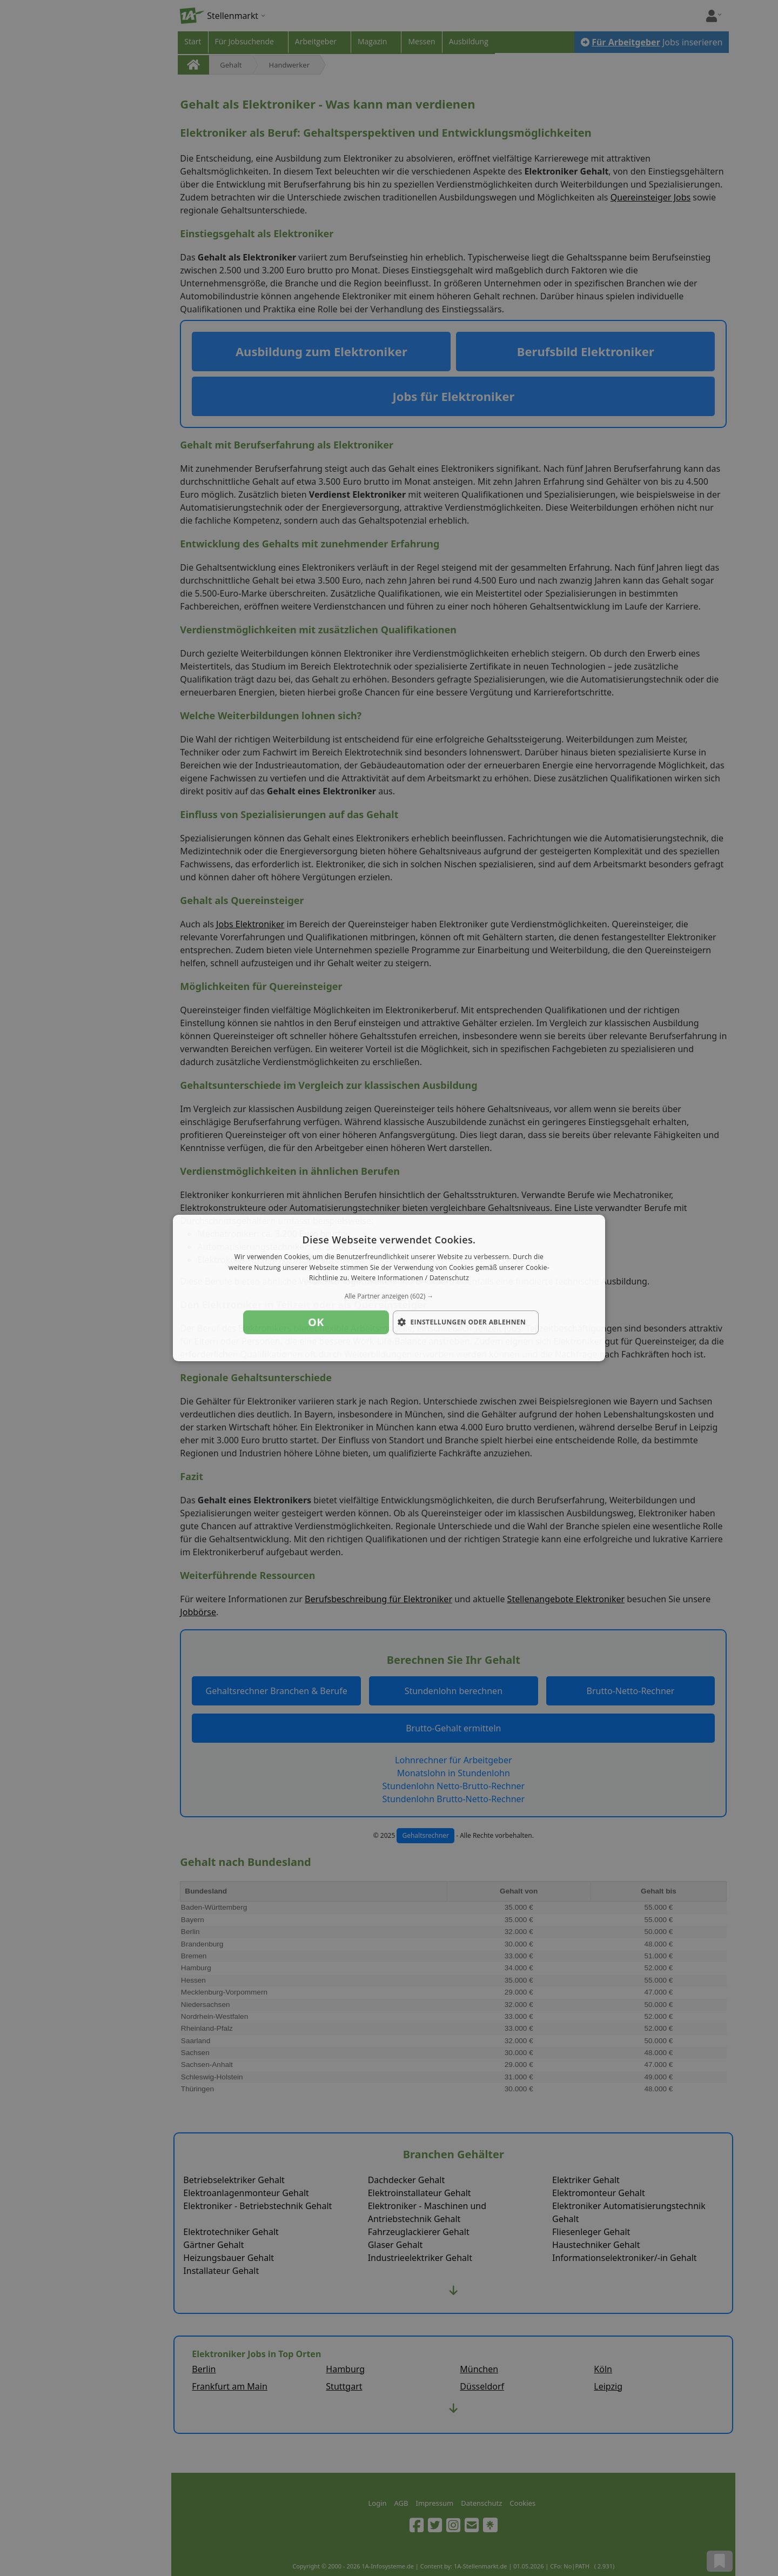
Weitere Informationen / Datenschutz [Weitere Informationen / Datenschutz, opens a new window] (410, 1278)
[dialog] (389, 1288)
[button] (389, 1296)
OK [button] (316, 1322)
